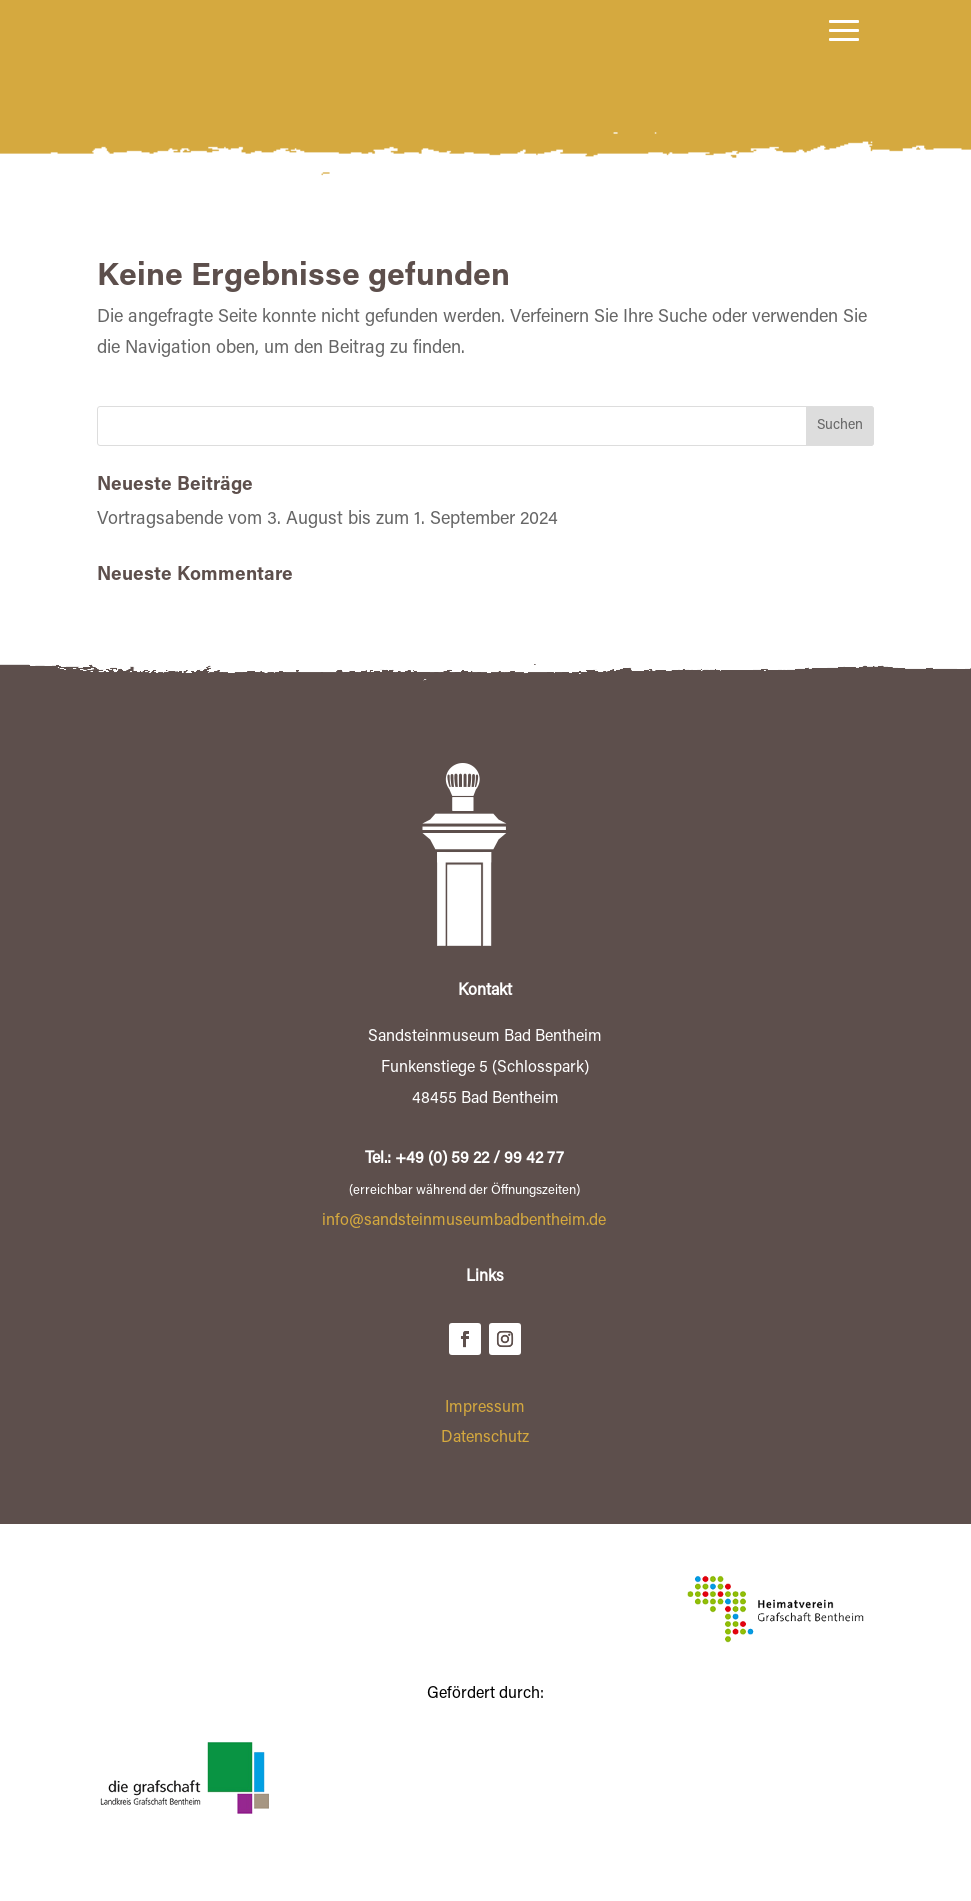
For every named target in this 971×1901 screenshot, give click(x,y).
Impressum (485, 1445)
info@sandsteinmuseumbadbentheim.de (464, 1258)
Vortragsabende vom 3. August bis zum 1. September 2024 (327, 557)
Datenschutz (485, 1475)
